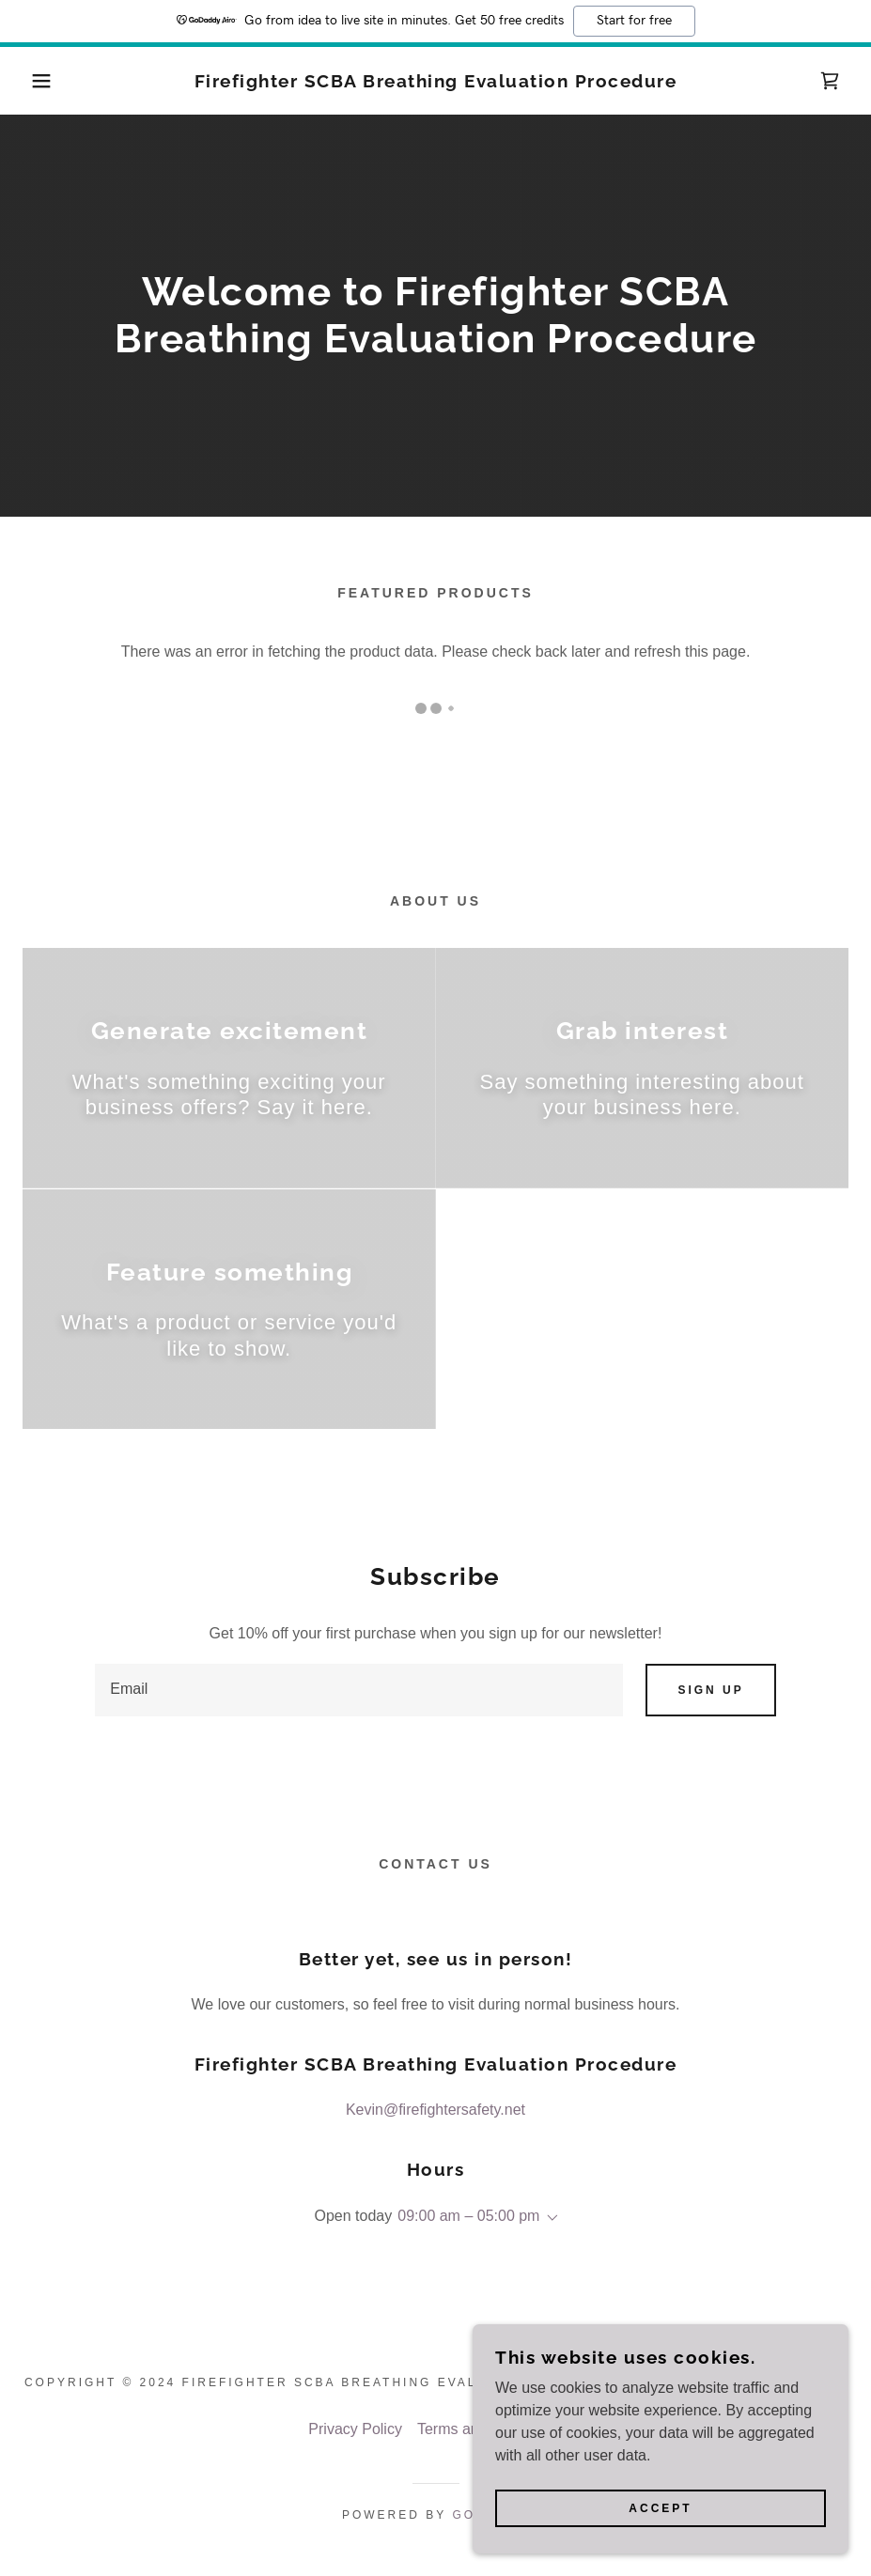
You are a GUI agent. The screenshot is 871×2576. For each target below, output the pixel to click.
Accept (660, 2534)
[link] (436, 82)
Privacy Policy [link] (355, 2429)
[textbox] (359, 1690)
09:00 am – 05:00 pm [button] (468, 2216)
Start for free (634, 20)
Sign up (710, 1690)
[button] (44, 81)
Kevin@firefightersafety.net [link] (435, 2110)
